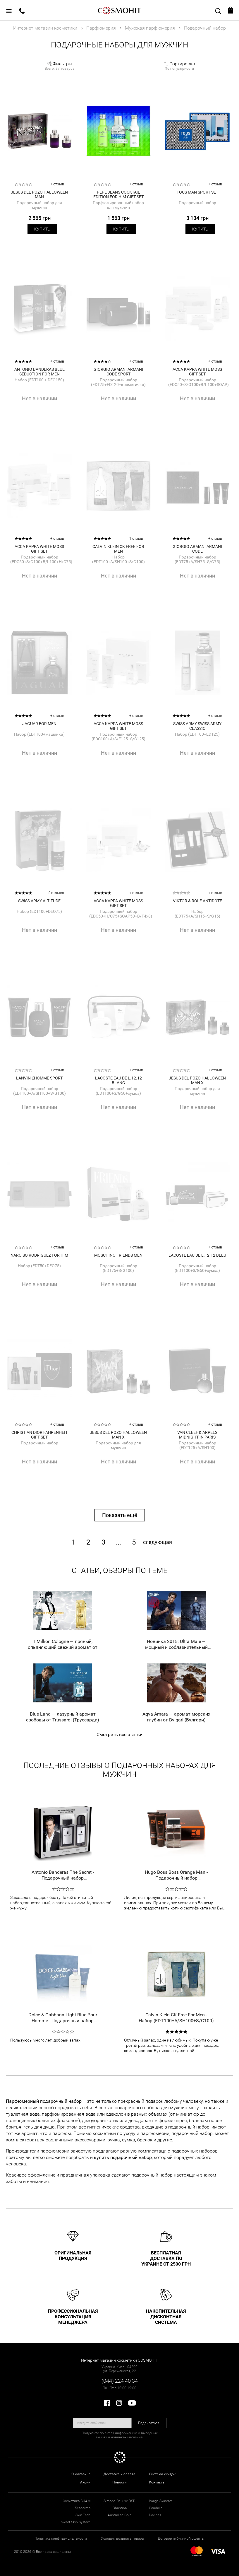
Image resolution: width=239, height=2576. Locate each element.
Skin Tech (82, 2515)
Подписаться (148, 2423)
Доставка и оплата (119, 2474)
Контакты (157, 2482)
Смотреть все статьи (119, 1734)
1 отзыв (136, 538)
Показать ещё (119, 1515)
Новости (119, 2482)
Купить (42, 229)
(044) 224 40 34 (120, 2381)
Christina (120, 2508)
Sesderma (82, 2508)
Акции (85, 2482)
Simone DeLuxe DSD (119, 2501)
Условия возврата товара (122, 2538)
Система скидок (162, 2474)
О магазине (80, 2474)
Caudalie (155, 2508)
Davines (155, 2515)
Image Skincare (161, 2501)
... (118, 1542)
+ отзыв (57, 184)
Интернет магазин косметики (45, 28)
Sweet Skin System (75, 2522)
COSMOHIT (119, 10)
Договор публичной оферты (181, 2538)
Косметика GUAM (76, 2501)
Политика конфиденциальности (61, 2538)
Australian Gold (120, 2515)
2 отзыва (56, 893)
